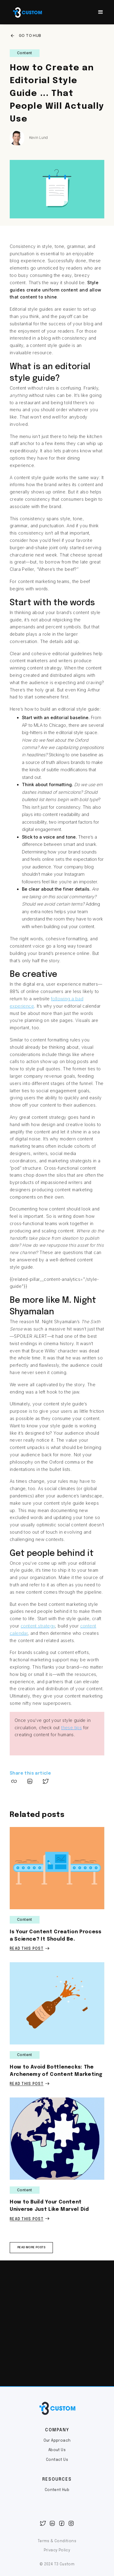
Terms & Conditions (57, 2541)
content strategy (38, 1625)
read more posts (31, 2247)
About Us (57, 2450)
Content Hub (57, 2490)
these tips (71, 1727)
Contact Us (57, 2460)
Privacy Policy (57, 2550)
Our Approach (57, 2441)
